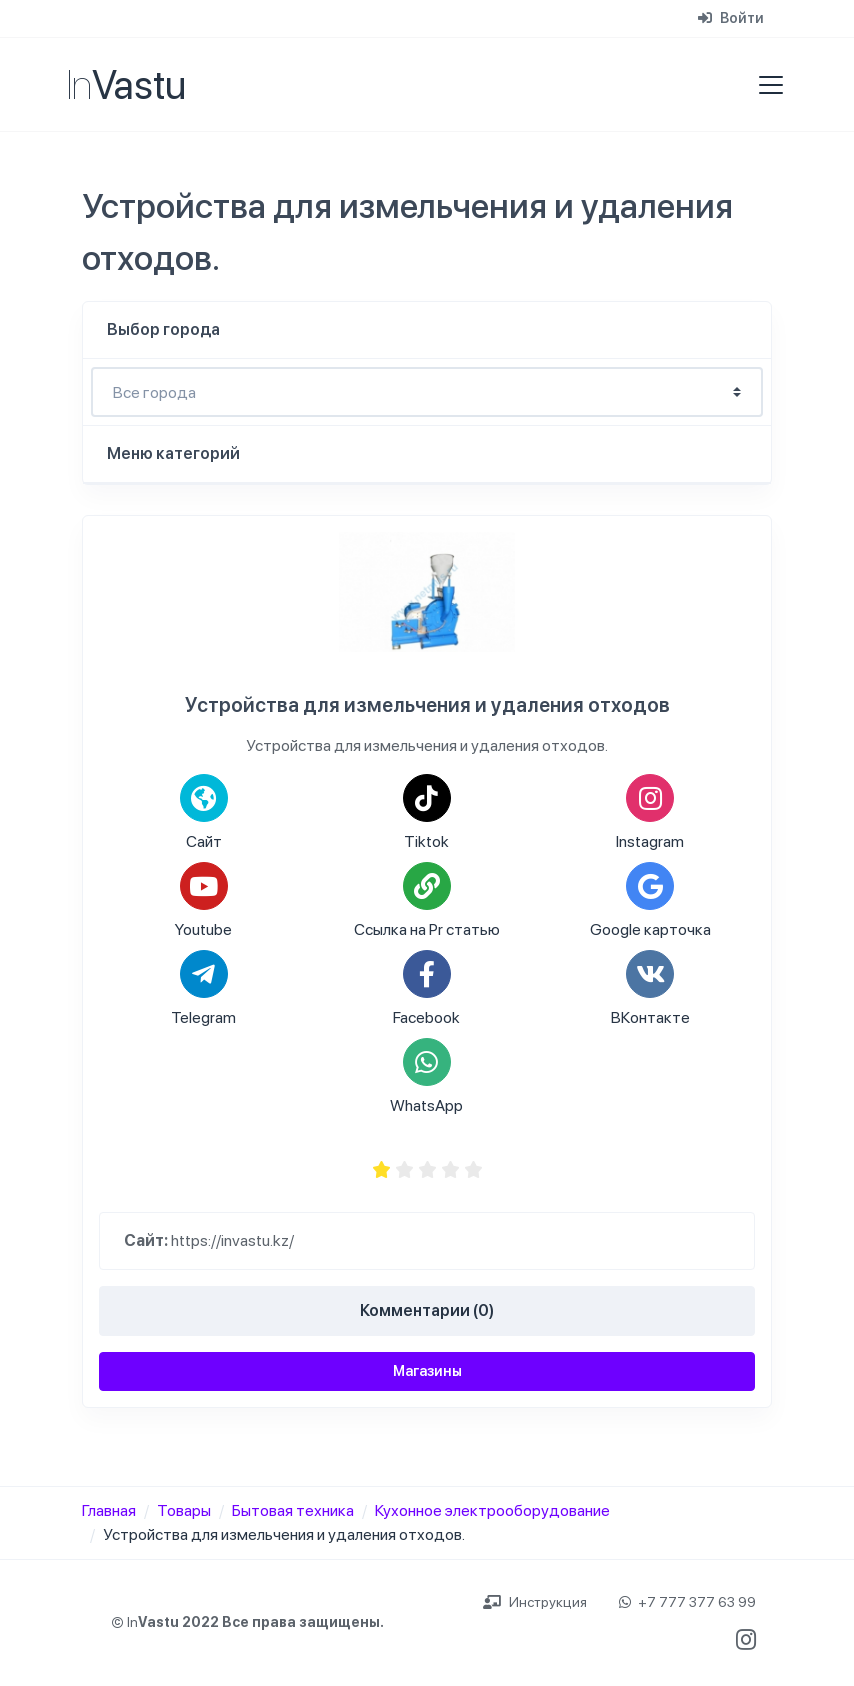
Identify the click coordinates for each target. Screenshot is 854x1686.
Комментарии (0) (427, 1310)
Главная (109, 1510)
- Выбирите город (427, 392)
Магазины (427, 1371)
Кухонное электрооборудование (492, 1510)
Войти (731, 18)
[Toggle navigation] (765, 85)
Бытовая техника (293, 1510)
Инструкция (535, 1602)
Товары (184, 1510)
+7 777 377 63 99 (687, 1602)
